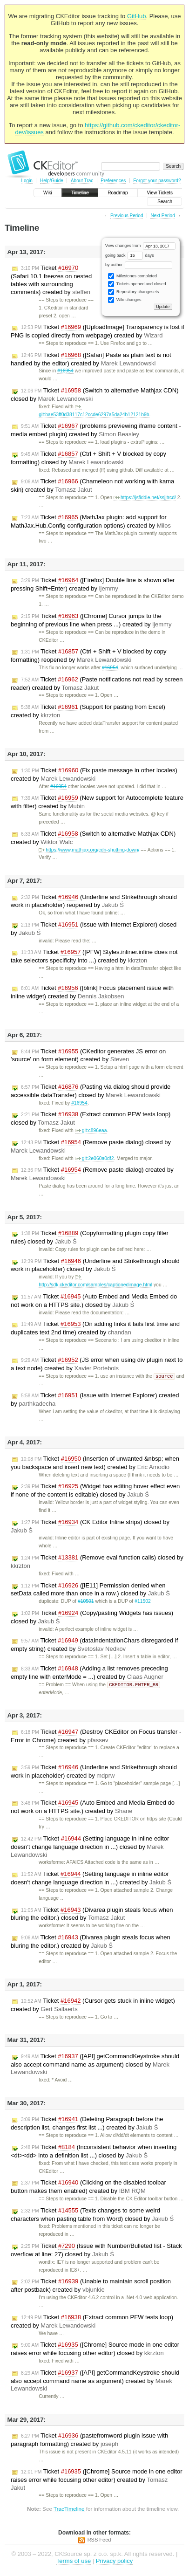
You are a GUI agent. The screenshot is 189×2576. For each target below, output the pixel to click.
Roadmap (118, 192)
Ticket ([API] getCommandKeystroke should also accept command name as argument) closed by (95, 2065)
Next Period (162, 215)
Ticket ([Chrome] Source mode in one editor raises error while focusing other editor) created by (96, 2480)
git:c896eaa (91, 1130)
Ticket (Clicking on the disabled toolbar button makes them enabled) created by (88, 2187)
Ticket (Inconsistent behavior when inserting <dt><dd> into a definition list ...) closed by (93, 2152)
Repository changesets (133, 292)
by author (138, 264)
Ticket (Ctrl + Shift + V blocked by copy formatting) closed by (88, 458)
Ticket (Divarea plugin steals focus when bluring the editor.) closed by (92, 1915)
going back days (129, 255)
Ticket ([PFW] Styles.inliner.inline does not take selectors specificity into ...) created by (94, 956)
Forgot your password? (157, 180)
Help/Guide (51, 180)
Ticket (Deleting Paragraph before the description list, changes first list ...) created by (87, 2124)
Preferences (113, 180)
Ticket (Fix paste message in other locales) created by (94, 774)
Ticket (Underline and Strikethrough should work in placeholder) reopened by (94, 901)
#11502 (143, 1601)
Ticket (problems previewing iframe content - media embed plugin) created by (96, 430)
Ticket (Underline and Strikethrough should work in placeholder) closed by (95, 1265)
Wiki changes (124, 300)
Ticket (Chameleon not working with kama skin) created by (92, 485)
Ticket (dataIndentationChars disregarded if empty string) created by (94, 1645)
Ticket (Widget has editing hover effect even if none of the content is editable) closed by (95, 1490)
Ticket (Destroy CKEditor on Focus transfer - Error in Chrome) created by (96, 1737)
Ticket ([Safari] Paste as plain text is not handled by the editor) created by (91, 359)
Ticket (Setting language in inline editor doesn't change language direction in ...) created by (91, 1879)
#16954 (65, 370)
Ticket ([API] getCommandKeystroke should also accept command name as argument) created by (95, 2381)
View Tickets (160, 192)
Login (26, 180)
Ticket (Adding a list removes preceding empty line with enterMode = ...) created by (89, 1673)
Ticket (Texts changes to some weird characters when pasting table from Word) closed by (92, 2215)
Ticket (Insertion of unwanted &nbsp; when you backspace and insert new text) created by (95, 1463)
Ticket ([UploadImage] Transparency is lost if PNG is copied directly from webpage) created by (97, 331)
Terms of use (73, 2561)
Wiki (47, 192)
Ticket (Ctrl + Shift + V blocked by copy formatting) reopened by (89, 655)
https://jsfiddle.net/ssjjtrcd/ (145, 497)
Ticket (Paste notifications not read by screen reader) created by (96, 683)
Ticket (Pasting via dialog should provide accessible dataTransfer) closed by (90, 1091)
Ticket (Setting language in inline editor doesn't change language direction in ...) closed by (90, 1847)
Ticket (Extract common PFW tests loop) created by (92, 2322)
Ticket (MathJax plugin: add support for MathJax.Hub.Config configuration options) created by (91, 521)
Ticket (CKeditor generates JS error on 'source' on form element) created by (88, 1055)
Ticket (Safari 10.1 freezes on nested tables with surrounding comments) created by (51, 279)
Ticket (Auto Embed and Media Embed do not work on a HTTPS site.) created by (93, 1807)
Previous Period (126, 215)
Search (164, 201)
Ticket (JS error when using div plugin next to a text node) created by (96, 1364)
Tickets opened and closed (137, 284)
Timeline (79, 192)
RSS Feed (99, 2540)
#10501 (86, 1601)
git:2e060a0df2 (94, 1158)
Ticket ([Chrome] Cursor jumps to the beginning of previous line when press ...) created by (91, 620)
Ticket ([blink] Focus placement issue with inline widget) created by (92, 992)
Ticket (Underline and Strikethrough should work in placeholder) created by (94, 1772)
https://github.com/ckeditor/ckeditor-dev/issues (97, 129)
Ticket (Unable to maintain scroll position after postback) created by (91, 2286)
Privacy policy (114, 2561)
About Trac (82, 180)
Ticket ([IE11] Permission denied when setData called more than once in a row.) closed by (90, 1590)
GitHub (136, 16)
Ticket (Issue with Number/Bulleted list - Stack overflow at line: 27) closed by (96, 2251)
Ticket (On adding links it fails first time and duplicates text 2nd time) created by (95, 1328)
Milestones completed (132, 276)
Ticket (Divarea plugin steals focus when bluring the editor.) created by (90, 1942)
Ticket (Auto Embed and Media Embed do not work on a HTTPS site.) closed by (94, 1300)
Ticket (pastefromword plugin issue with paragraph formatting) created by (89, 2440)
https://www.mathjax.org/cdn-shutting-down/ (89, 849)
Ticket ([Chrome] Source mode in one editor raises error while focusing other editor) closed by (95, 2349)
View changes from (140, 245)
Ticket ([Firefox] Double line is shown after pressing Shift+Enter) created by (93, 584)
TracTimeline (69, 2510)
